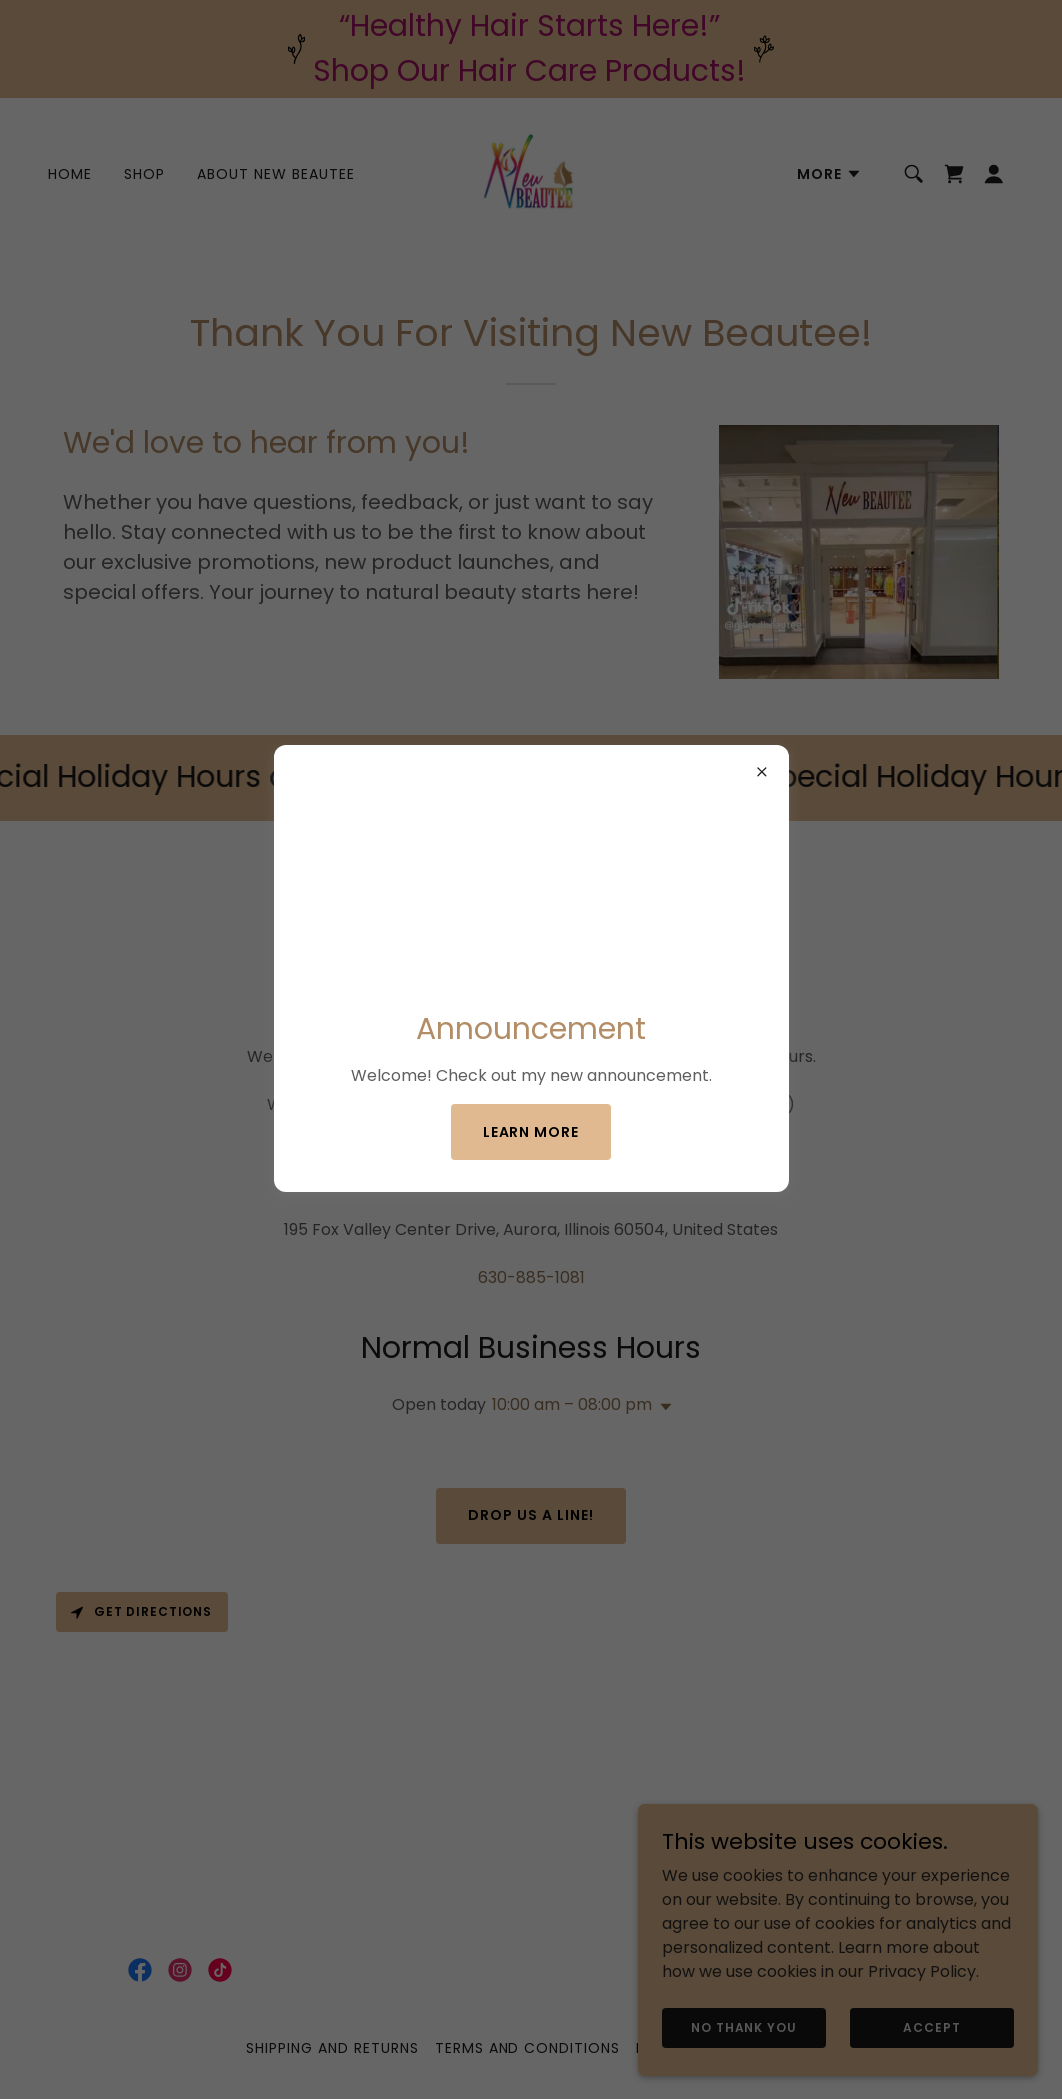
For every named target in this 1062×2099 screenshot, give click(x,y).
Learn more (531, 1132)
